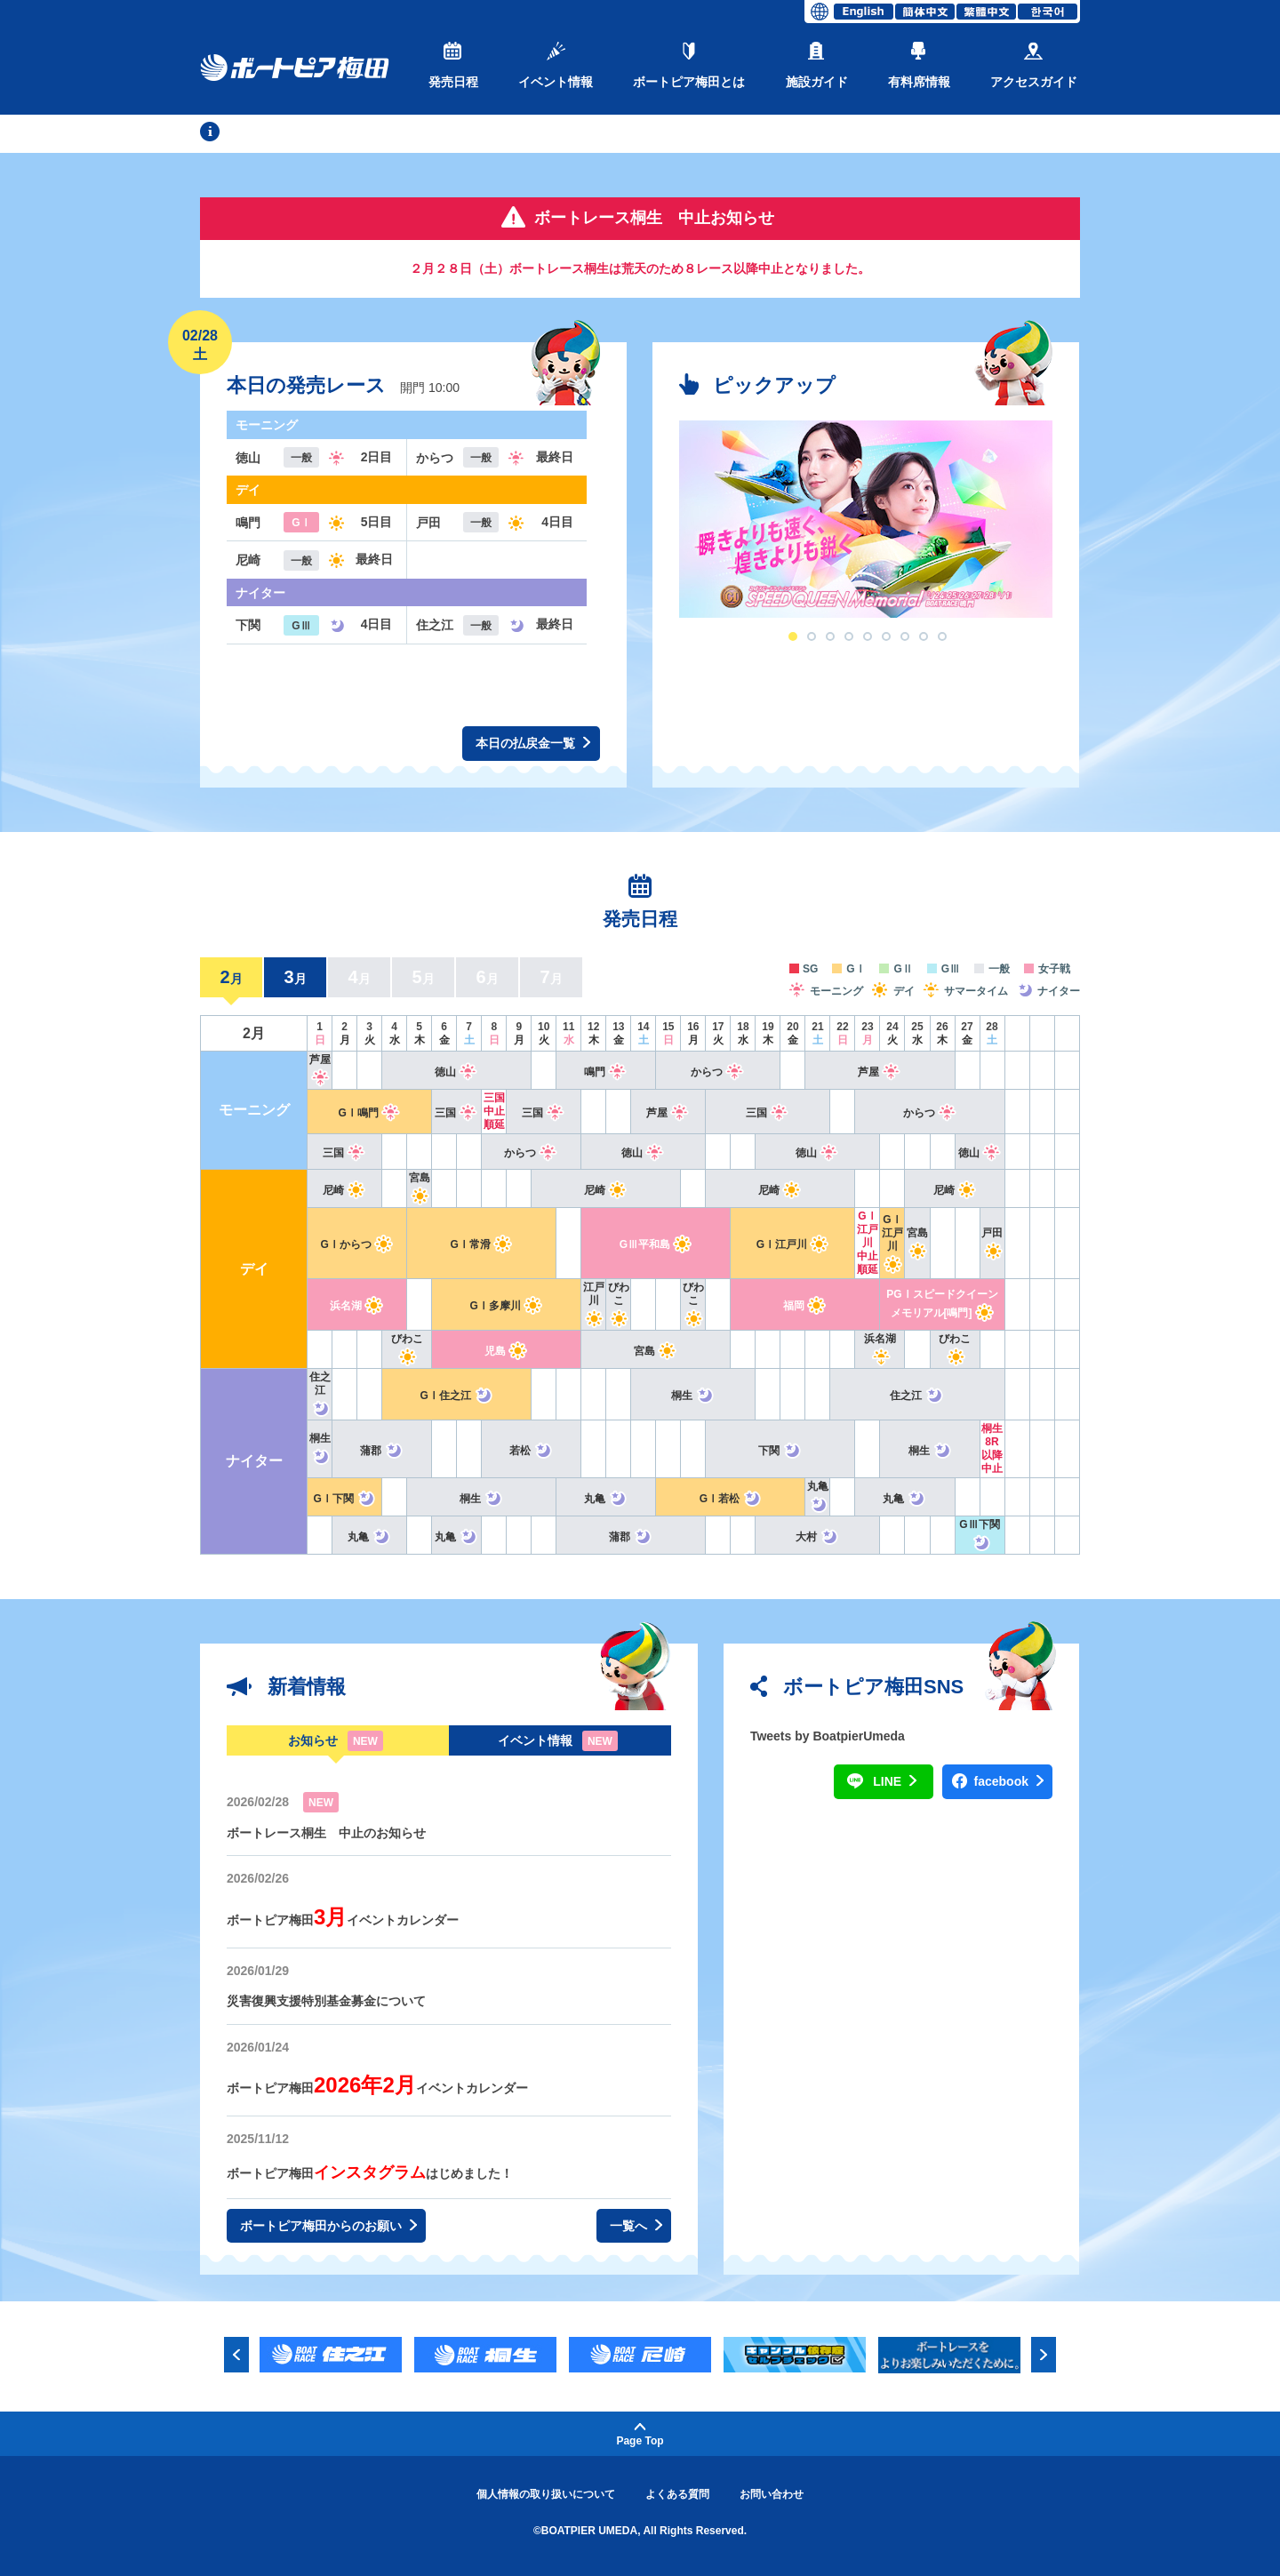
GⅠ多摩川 (506, 1306)
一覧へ (636, 2226)
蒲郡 (382, 1450)
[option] (865, 519)
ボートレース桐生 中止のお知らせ (326, 1833)
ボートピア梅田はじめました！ (370, 2173)
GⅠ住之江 (456, 1395)
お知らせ (313, 1740)
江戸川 (593, 1303)
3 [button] (830, 636)
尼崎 (344, 1190)
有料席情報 (919, 65)
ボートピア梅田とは (689, 65)
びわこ (618, 1303)
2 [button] (811, 636)
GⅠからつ (356, 1244)
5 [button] (867, 636)
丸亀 (606, 1498)
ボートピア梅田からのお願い (328, 2226)
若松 (531, 1450)
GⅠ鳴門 (369, 1113)
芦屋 (879, 1072)
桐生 (693, 1395)
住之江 (319, 1393)
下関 (780, 1450)
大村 (817, 1537)
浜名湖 (357, 1306)
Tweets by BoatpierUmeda (827, 1736)
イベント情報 (555, 65)
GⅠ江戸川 (792, 1244)
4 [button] (848, 636)
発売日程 (453, 65)
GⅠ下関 (344, 1498)
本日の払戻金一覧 (533, 743)
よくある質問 (677, 2494)
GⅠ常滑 (482, 1244)
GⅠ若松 (731, 1498)
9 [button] (942, 636)
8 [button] (923, 636)
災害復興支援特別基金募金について (326, 2001)
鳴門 (606, 1072)
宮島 (655, 1351)
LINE (894, 1781)
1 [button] (792, 636)
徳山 (456, 1072)
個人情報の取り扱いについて (545, 2494)
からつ (718, 1072)
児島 (506, 1351)
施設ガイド (817, 65)
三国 (456, 1113)
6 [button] (886, 636)
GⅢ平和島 (656, 1244)
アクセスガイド (1033, 65)
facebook (1009, 1781)
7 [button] (904, 636)
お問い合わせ (772, 2494)
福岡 (805, 1306)
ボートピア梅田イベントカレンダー (343, 1920)
